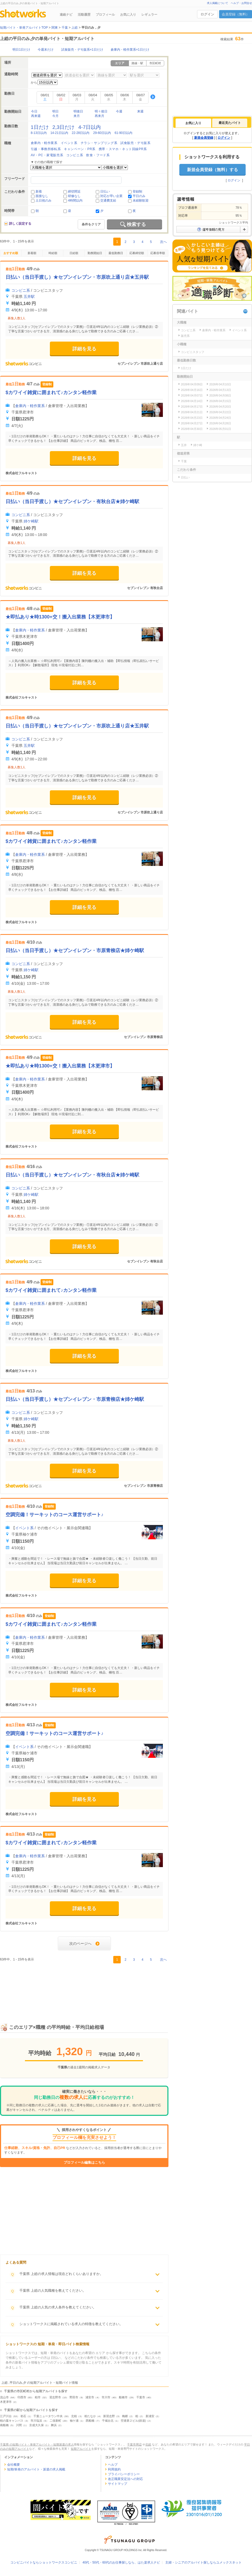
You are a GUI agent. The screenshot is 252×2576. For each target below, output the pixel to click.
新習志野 (109, 2416)
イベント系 (69, 143)
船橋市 (123, 2397)
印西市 (22, 2397)
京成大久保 (36, 2425)
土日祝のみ (43, 200)
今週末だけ (46, 49)
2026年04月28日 (220, 423)
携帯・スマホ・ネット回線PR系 (123, 149)
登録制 (137, 191)
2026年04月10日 (220, 384)
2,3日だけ (64, 127)
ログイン (207, 14)
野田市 (73, 2397)
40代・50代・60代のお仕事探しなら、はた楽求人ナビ (121, 2562)
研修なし (74, 196)
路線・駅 (137, 63)
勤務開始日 (95, 253)
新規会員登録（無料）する (212, 169)
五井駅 (29, 296)
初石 (23, 2416)
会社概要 (13, 2464)
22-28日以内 (81, 133)
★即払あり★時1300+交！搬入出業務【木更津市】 (60, 617)
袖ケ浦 (74, 2420)
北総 (148, 2444)
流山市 (4, 2397)
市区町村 (155, 63)
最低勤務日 (115, 253)
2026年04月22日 (220, 412)
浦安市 (89, 2397)
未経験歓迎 (141, 200)
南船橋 (4, 2425)
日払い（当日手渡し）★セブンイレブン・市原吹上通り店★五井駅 (77, 277)
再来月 (99, 116)
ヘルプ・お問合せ (241, 3)
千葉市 (140, 2397)
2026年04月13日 (220, 389)
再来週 (36, 116)
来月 (76, 116)
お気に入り (128, 14)
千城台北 (108, 2420)
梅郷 (125, 2416)
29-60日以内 (102, 133)
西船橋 (90, 2420)
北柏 (74, 2416)
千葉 (184, 461)
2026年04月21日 (192, 412)
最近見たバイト (230, 123)
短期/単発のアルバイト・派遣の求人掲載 (36, 2469)
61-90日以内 (123, 133)
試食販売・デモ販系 (135, 143)
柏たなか (90, 2416)
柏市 (38, 2397)
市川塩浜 (36, 2420)
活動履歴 (84, 14)
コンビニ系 (74, 155)
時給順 (53, 253)
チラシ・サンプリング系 (99, 143)
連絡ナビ (66, 14)
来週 (140, 111)
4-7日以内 (89, 127)
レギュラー (149, 14)
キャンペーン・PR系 (79, 149)
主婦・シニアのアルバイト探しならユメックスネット (203, 2562)
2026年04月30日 (192, 428)
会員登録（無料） (235, 14)
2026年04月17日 (192, 406)
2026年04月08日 (220, 395)
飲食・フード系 (98, 155)
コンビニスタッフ (192, 352)
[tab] (193, 123)
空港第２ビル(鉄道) (133, 2420)
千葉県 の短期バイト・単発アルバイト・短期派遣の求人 (37, 2444)
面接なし (42, 196)
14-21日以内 (59, 133)
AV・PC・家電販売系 (47, 155)
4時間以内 (75, 200)
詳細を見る (84, 348)
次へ (163, 242)
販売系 (185, 335)
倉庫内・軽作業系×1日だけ (130, 49)
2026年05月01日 (220, 428)
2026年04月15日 (220, 401)
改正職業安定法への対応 (125, 2479)
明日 (55, 111)
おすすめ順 (10, 253)
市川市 (106, 2397)
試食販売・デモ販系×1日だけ (82, 49)
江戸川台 (6, 2416)
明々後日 (101, 111)
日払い (105, 191)
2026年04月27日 (192, 423)
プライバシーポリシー (124, 2474)
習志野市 (55, 2397)
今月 (55, 116)
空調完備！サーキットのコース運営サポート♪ (54, 1514)
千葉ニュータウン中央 (48, 2416)
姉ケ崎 (197, 445)
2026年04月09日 (192, 384)
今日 (34, 111)
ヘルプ (113, 2464)
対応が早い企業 (111, 196)
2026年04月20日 (220, 406)
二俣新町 (55, 2420)
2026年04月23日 (192, 417)
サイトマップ (117, 2484)
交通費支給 (108, 200)
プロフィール (105, 14)
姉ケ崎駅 (31, 521)
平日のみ (139, 196)
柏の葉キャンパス (11, 2420)
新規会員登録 (203, 138)
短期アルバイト (81, 2448)
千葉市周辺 (134, 2444)
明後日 (78, 111)
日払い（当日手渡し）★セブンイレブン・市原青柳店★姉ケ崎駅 (75, 950)
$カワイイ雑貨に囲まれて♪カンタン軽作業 (51, 392)
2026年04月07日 (192, 395)
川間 (19, 2425)
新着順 (32, 253)
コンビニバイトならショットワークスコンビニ (43, 2562)
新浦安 (150, 2416)
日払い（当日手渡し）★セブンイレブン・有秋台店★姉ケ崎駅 (72, 501)
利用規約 (114, 2469)
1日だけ (40, 127)
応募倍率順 (157, 253)
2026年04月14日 (192, 401)
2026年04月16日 (192, 389)
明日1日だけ (21, 49)
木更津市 (6, 2401)
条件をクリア (91, 224)
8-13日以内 (39, 133)
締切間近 (74, 191)
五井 (184, 445)
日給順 (73, 253)
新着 (39, 191)
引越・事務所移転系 (46, 149)
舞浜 (54, 2425)
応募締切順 (136, 253)
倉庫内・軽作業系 (44, 143)
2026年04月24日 (220, 417)
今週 (119, 111)
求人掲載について (217, 3)
